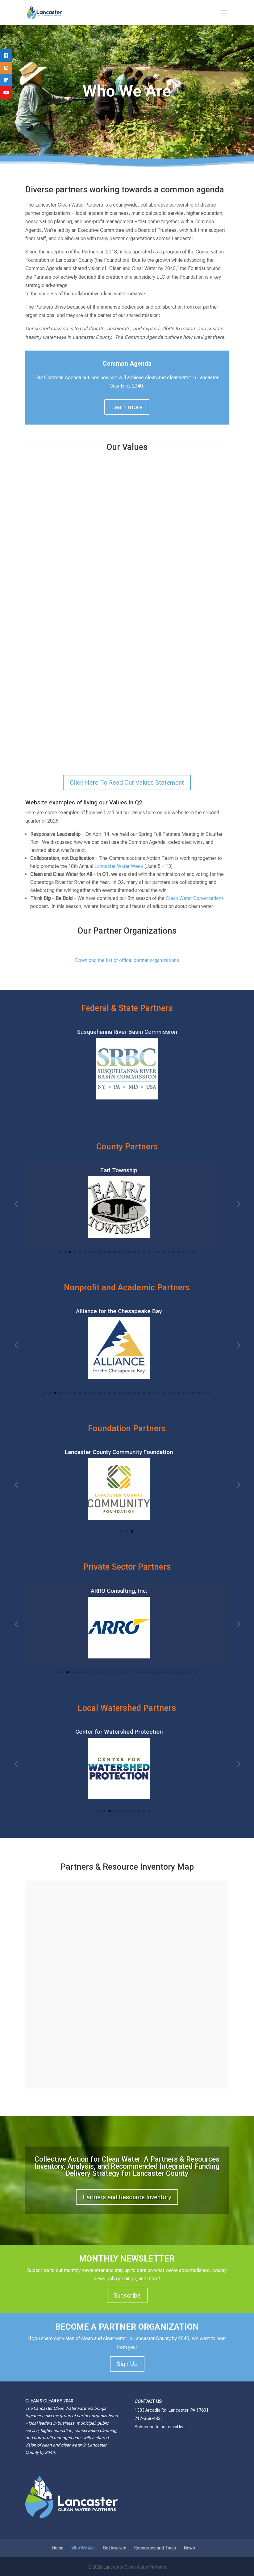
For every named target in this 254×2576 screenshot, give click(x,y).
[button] (16, 1204)
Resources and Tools (155, 2547)
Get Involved (114, 2547)
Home (57, 2547)
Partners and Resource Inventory (127, 2197)
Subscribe (127, 2295)
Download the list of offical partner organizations (127, 960)
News (189, 2547)
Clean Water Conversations (195, 898)
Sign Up (127, 2364)
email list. (177, 2426)
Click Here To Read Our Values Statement (127, 782)
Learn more (127, 407)
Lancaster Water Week (118, 866)
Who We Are (83, 2547)
